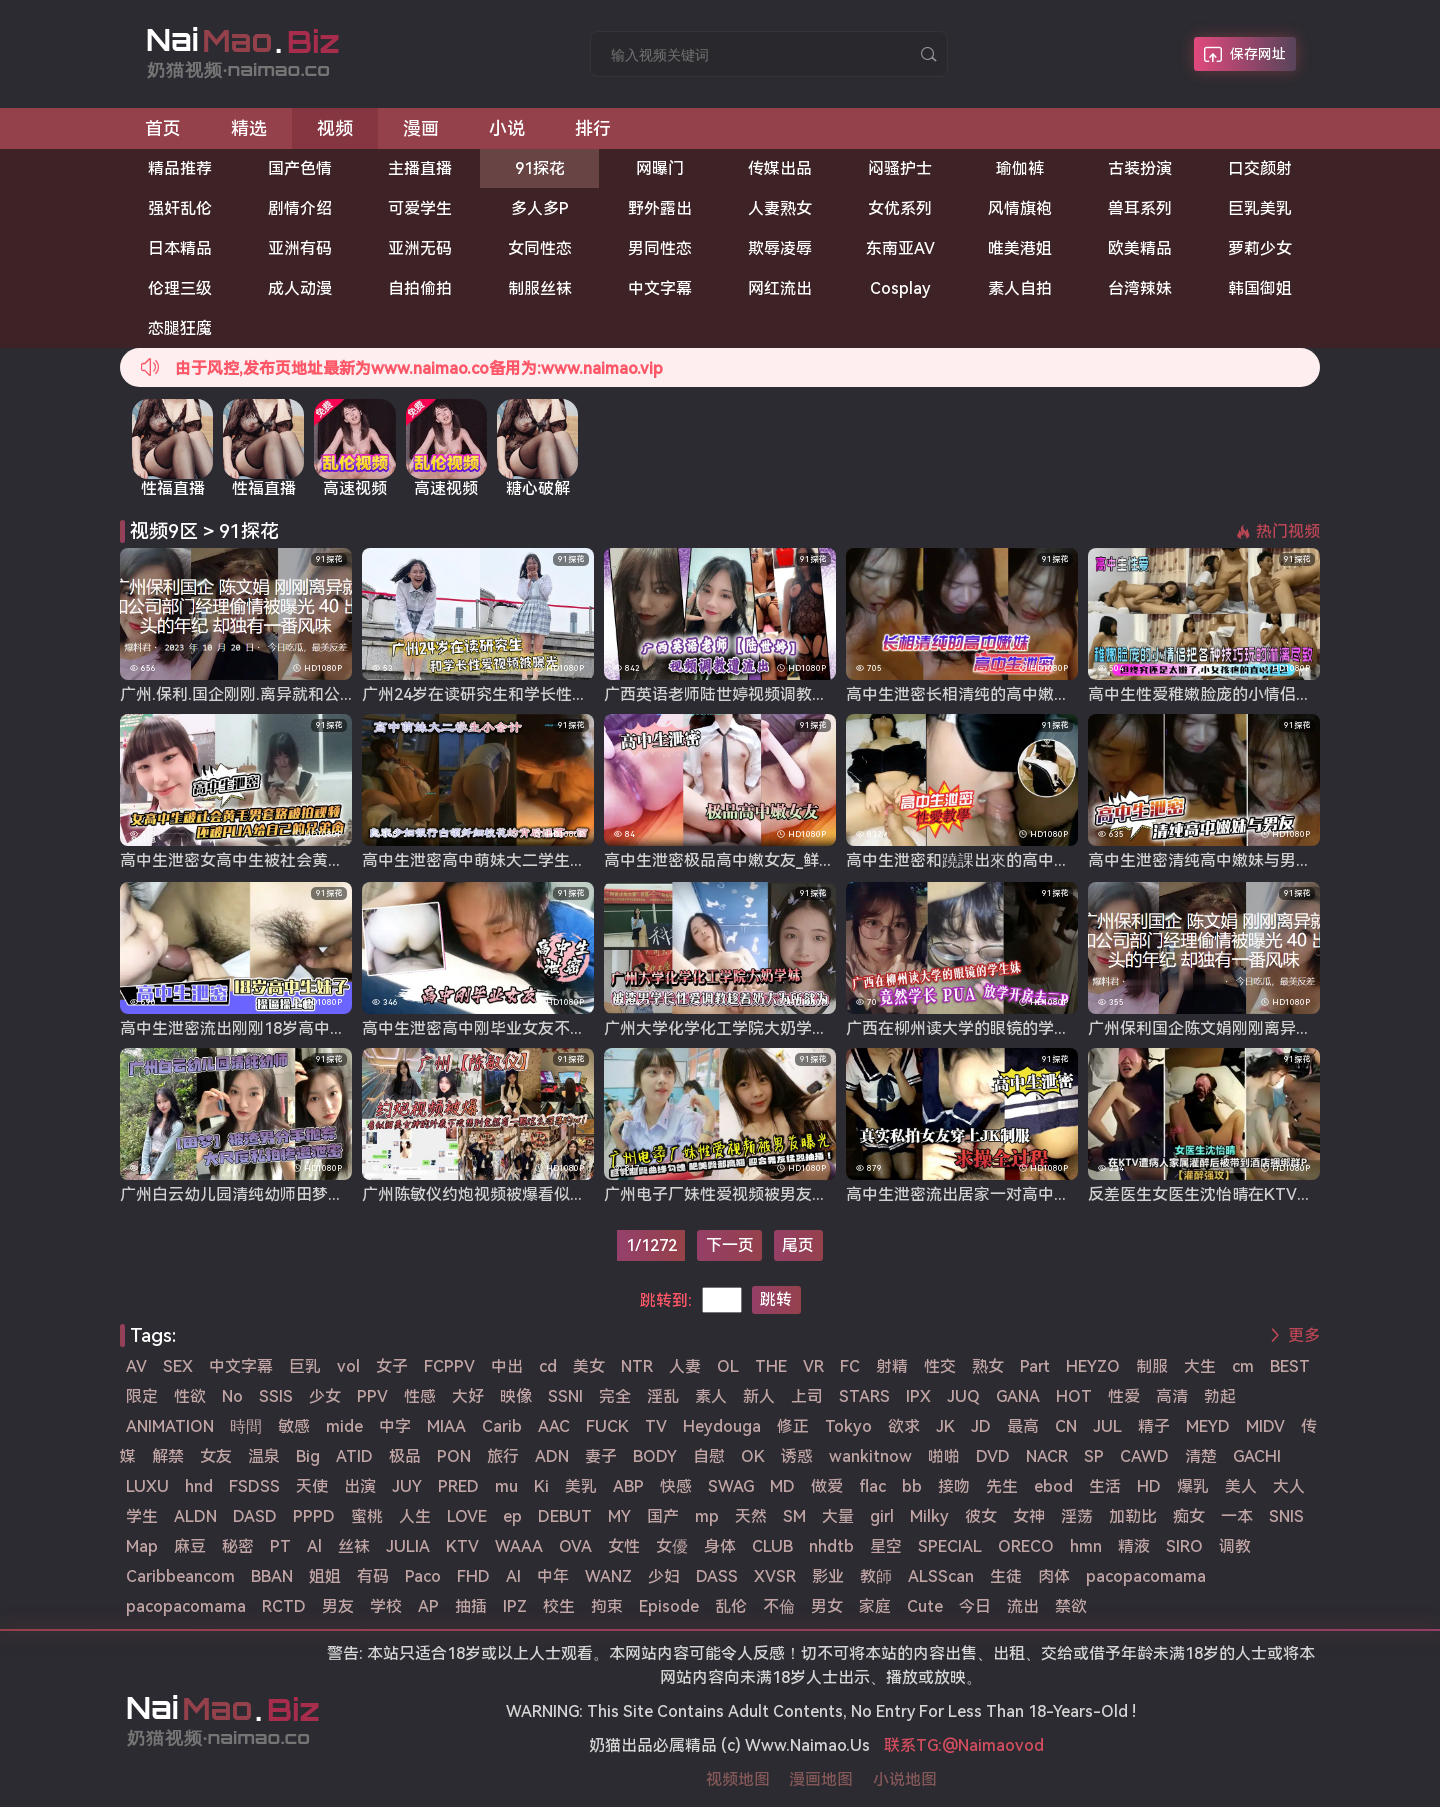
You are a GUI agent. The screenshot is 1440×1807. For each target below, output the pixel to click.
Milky (929, 1516)
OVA (575, 1546)
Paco (423, 1576)
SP (1094, 1456)
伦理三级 (180, 288)
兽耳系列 (1140, 208)
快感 (676, 1486)
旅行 (503, 1456)
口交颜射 (1260, 168)
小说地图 (905, 1779)
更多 (1304, 1335)
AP (428, 1606)
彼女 (981, 1516)
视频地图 (738, 1779)
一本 (1237, 1516)
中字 (395, 1426)
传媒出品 (780, 168)
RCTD (284, 1606)
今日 (975, 1606)
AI (513, 1576)
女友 (216, 1456)
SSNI (565, 1396)
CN (1066, 1426)
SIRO (1184, 1546)
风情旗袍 (1020, 208)
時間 (246, 1426)
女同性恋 (540, 248)
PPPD (314, 1516)
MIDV (1265, 1426)
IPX (918, 1396)
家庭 (875, 1606)
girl (882, 1516)
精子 (1154, 1426)
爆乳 (1193, 1486)
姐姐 (325, 1576)
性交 (940, 1366)
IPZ (515, 1606)
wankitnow (870, 1456)
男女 (827, 1606)
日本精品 (180, 248)
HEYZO (1093, 1366)
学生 (142, 1516)
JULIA (408, 1546)
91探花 (540, 168)
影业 (828, 1576)
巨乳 (305, 1366)
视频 (335, 128)
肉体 (1054, 1576)
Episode (669, 1606)
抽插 (471, 1606)
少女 (325, 1396)
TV (656, 1426)
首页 (163, 128)
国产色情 (300, 168)
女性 (624, 1546)
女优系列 (900, 208)
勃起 (1220, 1396)
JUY (407, 1486)
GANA (1018, 1396)
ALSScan (941, 1576)
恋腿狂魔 (180, 328)
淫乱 (663, 1396)
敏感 (294, 1426)
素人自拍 (1020, 288)
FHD (473, 1576)
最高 (1023, 1426)
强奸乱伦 (180, 208)
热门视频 (1288, 531)
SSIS (276, 1396)
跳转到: (666, 1300)
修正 (793, 1426)
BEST (1290, 1366)
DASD (255, 1516)
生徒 (1006, 1576)
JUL (1107, 1426)
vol (348, 1366)
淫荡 (1077, 1516)
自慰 (709, 1456)
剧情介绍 (300, 208)
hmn (1086, 1546)
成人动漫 (300, 288)
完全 (615, 1396)
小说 (507, 128)
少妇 (664, 1576)
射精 (892, 1366)
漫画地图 (821, 1779)
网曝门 (660, 168)
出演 (360, 1486)
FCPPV (449, 1366)
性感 (420, 1396)
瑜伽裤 (1020, 168)
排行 (593, 128)
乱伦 (731, 1606)
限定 (142, 1396)
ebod (1053, 1486)
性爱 (1124, 1396)
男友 (338, 1606)
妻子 (601, 1456)
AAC (554, 1426)
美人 (1241, 1486)
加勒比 (1133, 1516)
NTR (637, 1366)
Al (314, 1546)
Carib (502, 1426)
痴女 (1189, 1516)
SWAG (731, 1486)
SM (794, 1516)
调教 (1235, 1546)
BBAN (272, 1576)
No (232, 1396)
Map (142, 1546)
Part (1035, 1366)
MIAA (446, 1426)
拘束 (607, 1606)
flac (872, 1486)
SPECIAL (950, 1546)
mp (707, 1516)
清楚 (1201, 1456)
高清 (1172, 1396)
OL (728, 1366)
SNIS (1286, 1516)
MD (782, 1486)
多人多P (540, 208)
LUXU (147, 1486)
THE (771, 1366)
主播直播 (420, 168)
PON (454, 1456)
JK (945, 1426)
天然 (751, 1516)
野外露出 (660, 208)
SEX (178, 1366)
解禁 (168, 1456)
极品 (405, 1456)
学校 (386, 1606)
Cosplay (900, 288)
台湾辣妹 (1140, 288)
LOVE (467, 1516)
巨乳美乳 (1260, 208)
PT (280, 1546)
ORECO (1026, 1546)
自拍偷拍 (420, 288)
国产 (663, 1516)
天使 (312, 1486)
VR (813, 1366)
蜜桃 (367, 1516)
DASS (717, 1576)
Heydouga (722, 1426)
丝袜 (354, 1546)
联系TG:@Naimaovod (964, 1745)
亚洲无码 (420, 248)
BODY (655, 1456)
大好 (468, 1396)
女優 (672, 1546)
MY (619, 1516)
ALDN (195, 1516)
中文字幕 (660, 288)
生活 (1105, 1486)
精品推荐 (180, 168)
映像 (516, 1396)
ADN (552, 1456)
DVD (993, 1456)
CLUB (772, 1546)
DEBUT (565, 1516)
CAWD (1144, 1456)
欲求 (904, 1426)
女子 (392, 1366)
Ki (541, 1486)
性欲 (190, 1396)
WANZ (608, 1576)
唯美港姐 (1020, 248)
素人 (711, 1396)
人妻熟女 (780, 208)
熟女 (988, 1366)
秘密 (238, 1546)
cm (1243, 1366)
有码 (373, 1576)
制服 (1152, 1366)
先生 (1002, 1486)
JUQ (963, 1396)
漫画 (421, 128)
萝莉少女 (1260, 248)
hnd (199, 1486)
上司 (807, 1396)
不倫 (779, 1606)
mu (506, 1486)
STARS (864, 1396)
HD (1149, 1486)
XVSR (775, 1576)
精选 (249, 128)
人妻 (685, 1366)
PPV (372, 1396)
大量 (838, 1516)
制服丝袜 (540, 288)
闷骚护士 (900, 168)
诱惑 (797, 1456)
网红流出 (780, 288)
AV (136, 1366)
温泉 (264, 1456)
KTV (462, 1546)
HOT (1074, 1396)
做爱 (827, 1486)
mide (344, 1426)
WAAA (519, 1546)
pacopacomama (1146, 1576)
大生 (1200, 1366)
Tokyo (848, 1426)
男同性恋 (660, 248)
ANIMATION (170, 1426)
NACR (1047, 1456)
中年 (553, 1576)
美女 (589, 1366)
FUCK (607, 1426)
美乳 (581, 1486)
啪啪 (944, 1456)
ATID (354, 1456)
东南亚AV (900, 248)
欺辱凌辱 (780, 248)
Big (308, 1456)
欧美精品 (1140, 248)
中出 (507, 1366)
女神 (1029, 1516)
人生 (415, 1516)
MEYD (1208, 1426)
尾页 (798, 1245)
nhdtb (831, 1546)
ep (512, 1516)
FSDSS (254, 1486)
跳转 (776, 1299)
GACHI (1257, 1456)
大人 (1289, 1486)
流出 (1023, 1606)
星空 (886, 1546)
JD (981, 1426)
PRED (458, 1486)
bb (912, 1486)
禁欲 (1071, 1606)
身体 (720, 1546)
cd (548, 1366)
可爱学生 (420, 208)
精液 (1134, 1546)
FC (850, 1366)
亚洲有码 (300, 248)
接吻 (954, 1486)
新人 (759, 1396)
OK (753, 1456)
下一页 (730, 1245)
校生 (559, 1606)
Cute (925, 1606)
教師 (876, 1576)
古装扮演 (1140, 168)
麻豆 (190, 1546)
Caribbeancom (180, 1576)
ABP (628, 1486)
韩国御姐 (1260, 288)
